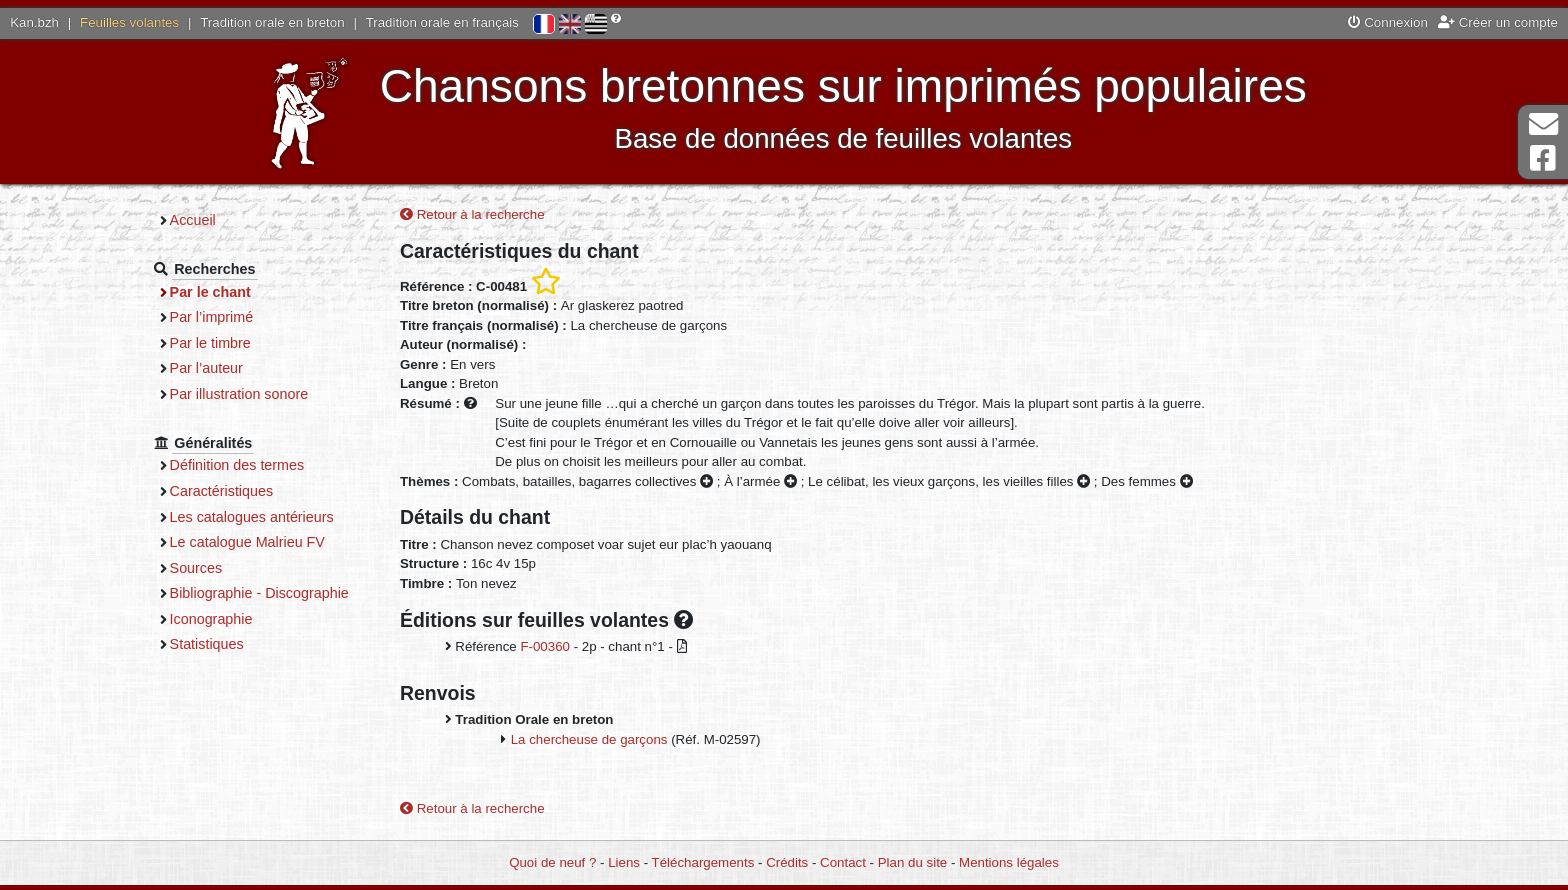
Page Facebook (1543, 158)
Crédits (787, 862)
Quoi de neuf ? (552, 862)
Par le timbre (210, 343)
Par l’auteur (206, 368)
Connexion (1388, 22)
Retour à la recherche (472, 214)
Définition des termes (237, 465)
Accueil (193, 220)
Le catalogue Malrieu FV (247, 542)
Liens (624, 862)
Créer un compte (1498, 22)
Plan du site (912, 862)
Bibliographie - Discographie (259, 593)
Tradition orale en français (442, 22)
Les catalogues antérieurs (252, 517)
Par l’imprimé (212, 317)
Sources (196, 568)
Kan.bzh (34, 22)
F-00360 (545, 646)
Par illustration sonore (239, 394)
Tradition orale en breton (272, 22)
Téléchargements (703, 862)
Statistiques (207, 644)
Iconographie (211, 619)
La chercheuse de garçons (589, 739)
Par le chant (210, 292)
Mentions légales (1009, 862)
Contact (843, 862)
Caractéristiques (222, 491)
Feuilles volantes (129, 22)
